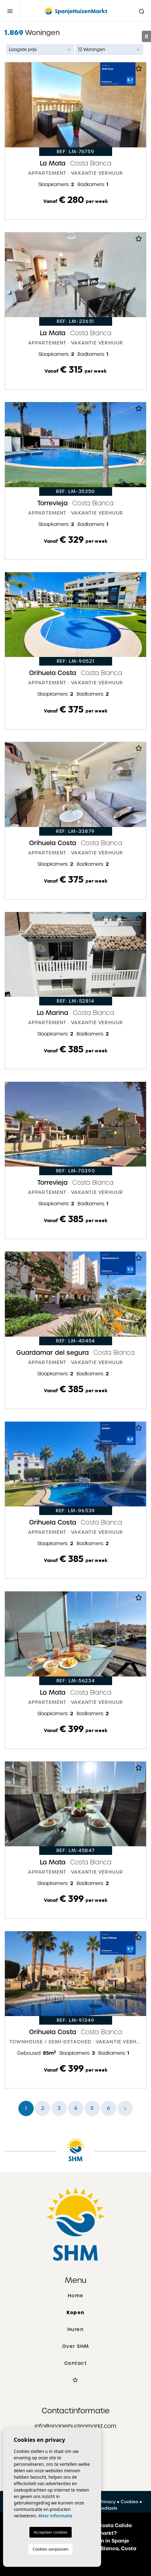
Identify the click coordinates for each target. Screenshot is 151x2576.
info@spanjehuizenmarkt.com (75, 2426)
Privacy (107, 2501)
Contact (75, 2363)
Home (76, 2296)
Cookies (129, 2501)
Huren (75, 2329)
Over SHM (75, 2346)
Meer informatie (55, 2516)
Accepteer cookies (50, 2532)
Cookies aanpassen (51, 2549)
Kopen (75, 2312)
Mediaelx (107, 2508)
